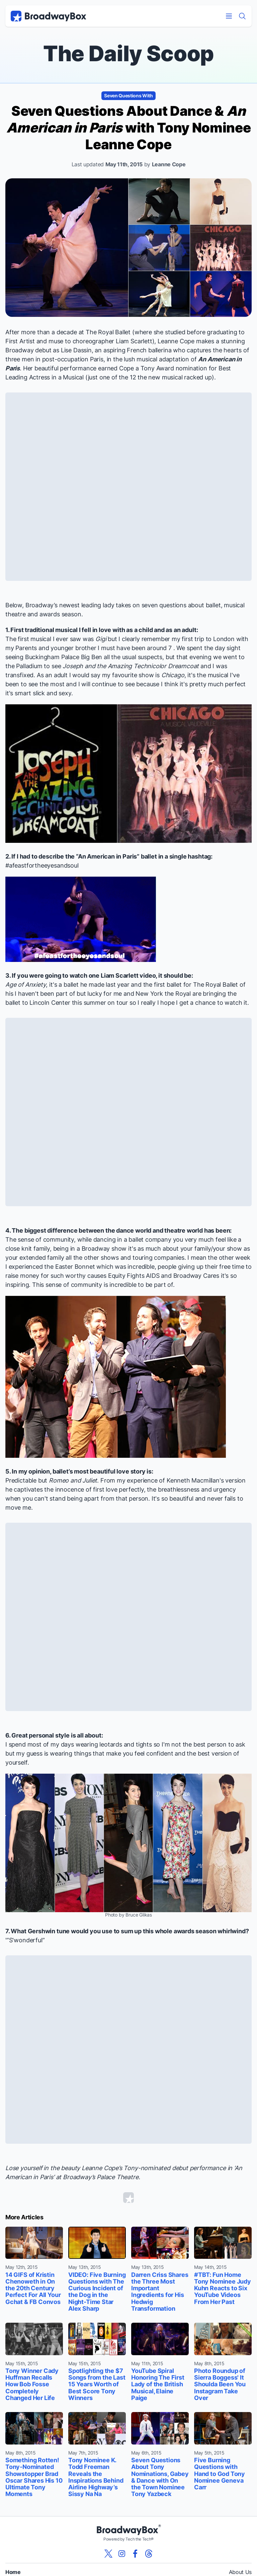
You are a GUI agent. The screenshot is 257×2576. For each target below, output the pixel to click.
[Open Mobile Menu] (229, 16)
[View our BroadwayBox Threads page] (149, 2554)
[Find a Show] (242, 16)
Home (13, 2572)
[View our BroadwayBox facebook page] (135, 2554)
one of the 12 (117, 377)
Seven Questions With (128, 95)
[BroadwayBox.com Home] (48, 16)
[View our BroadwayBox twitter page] (108, 2554)
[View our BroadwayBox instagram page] (122, 2554)
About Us (240, 2572)
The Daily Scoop (128, 53)
